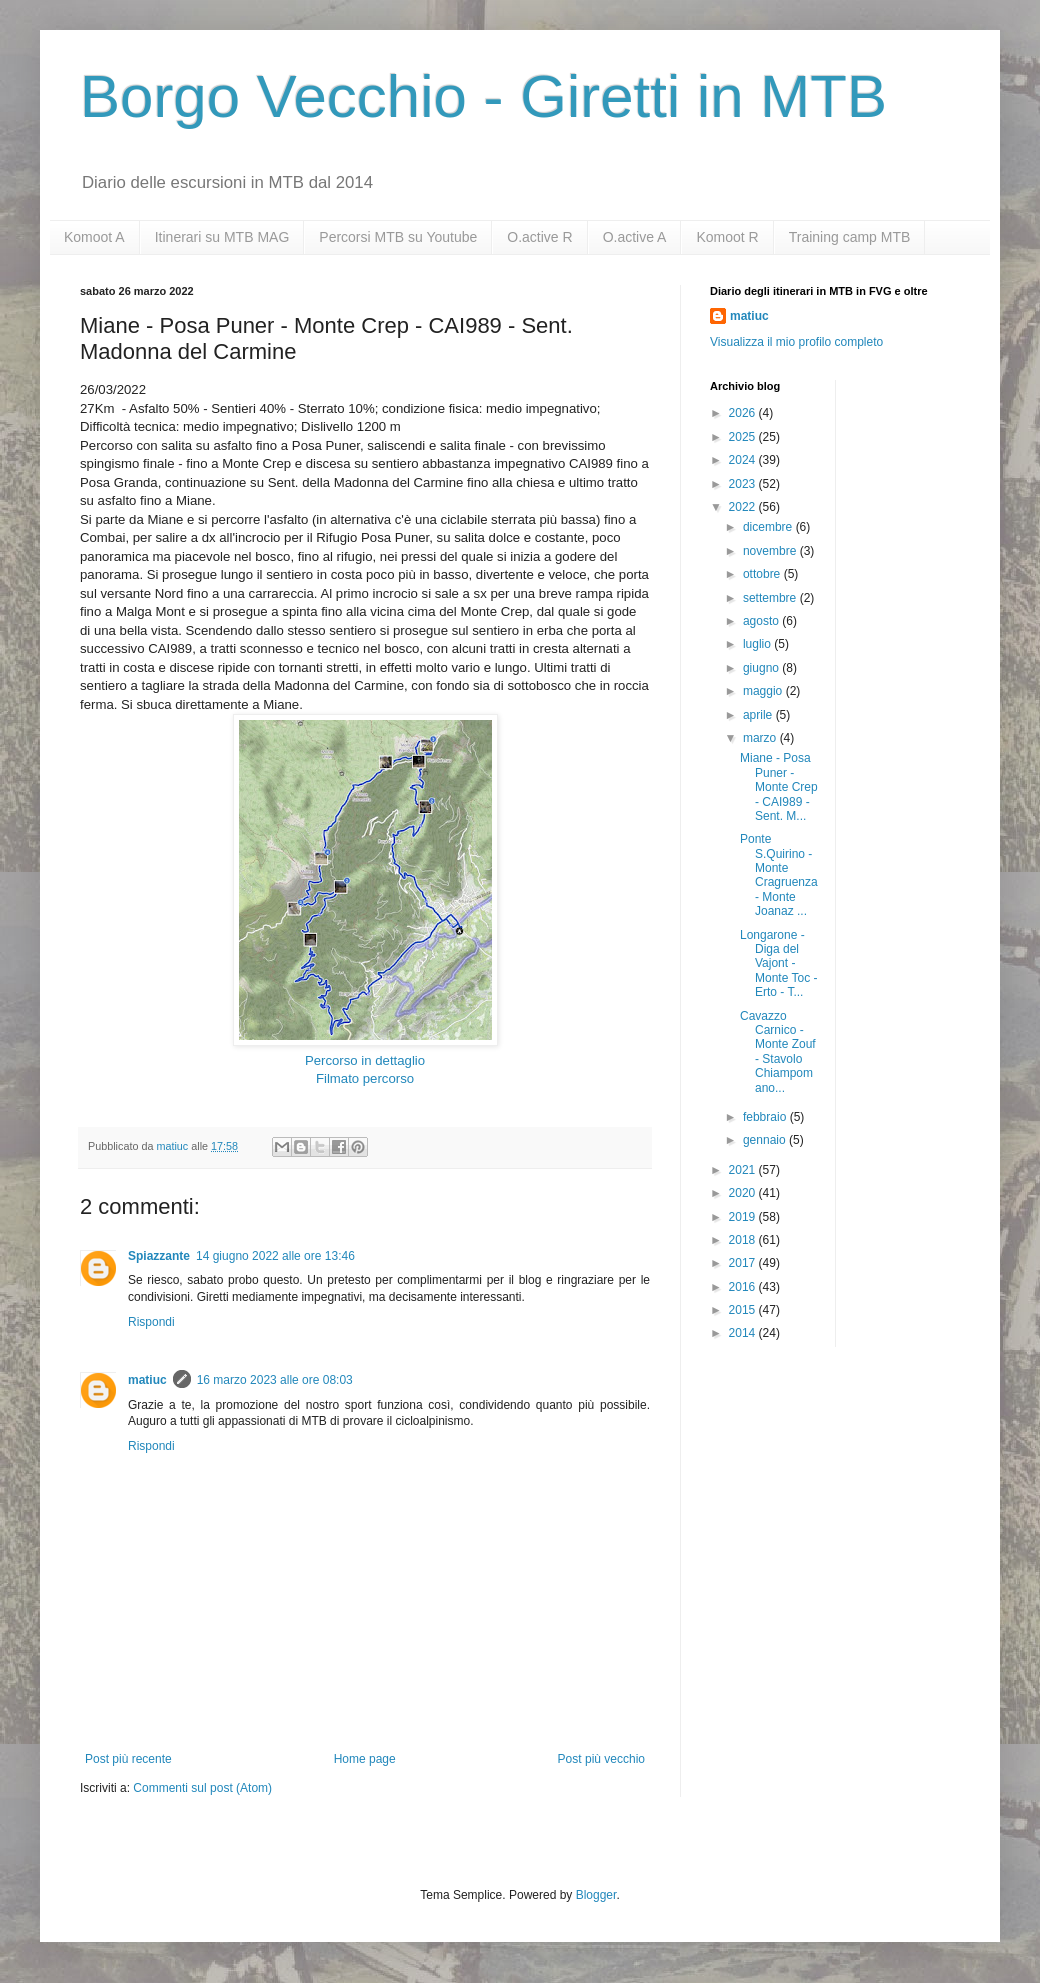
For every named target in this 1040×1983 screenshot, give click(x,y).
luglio (758, 644)
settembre (771, 598)
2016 (744, 1287)
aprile (759, 715)
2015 (744, 1310)
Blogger (596, 1895)
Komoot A (94, 237)
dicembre (769, 527)
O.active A (635, 237)
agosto (762, 621)
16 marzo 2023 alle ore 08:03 (275, 1380)
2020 (744, 1193)
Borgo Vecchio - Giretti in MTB (483, 96)
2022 (744, 507)
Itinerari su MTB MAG (222, 237)
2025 (744, 437)
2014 (744, 1333)
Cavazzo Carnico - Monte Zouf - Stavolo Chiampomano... (778, 1052)
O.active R (539, 237)
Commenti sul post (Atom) (202, 1788)
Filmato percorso (365, 1078)
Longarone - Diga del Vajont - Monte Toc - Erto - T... (778, 964)
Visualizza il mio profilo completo (796, 342)
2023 (744, 484)
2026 (744, 413)
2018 (744, 1240)
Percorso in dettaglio (365, 1060)
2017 (744, 1263)
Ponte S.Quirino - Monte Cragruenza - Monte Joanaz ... (779, 875)
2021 (744, 1170)
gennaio (766, 1140)
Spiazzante (159, 1256)
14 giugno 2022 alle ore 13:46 (275, 1256)
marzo (761, 738)
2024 (744, 460)
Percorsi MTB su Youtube (398, 237)
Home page (365, 1759)
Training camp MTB (850, 237)
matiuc (147, 1380)
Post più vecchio (601, 1759)
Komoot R (727, 237)
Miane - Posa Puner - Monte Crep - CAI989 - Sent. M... (779, 787)
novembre (771, 551)
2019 (744, 1217)
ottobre (763, 574)
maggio (764, 691)
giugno (762, 668)
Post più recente (128, 1759)
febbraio (766, 1117)
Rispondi (151, 1322)
